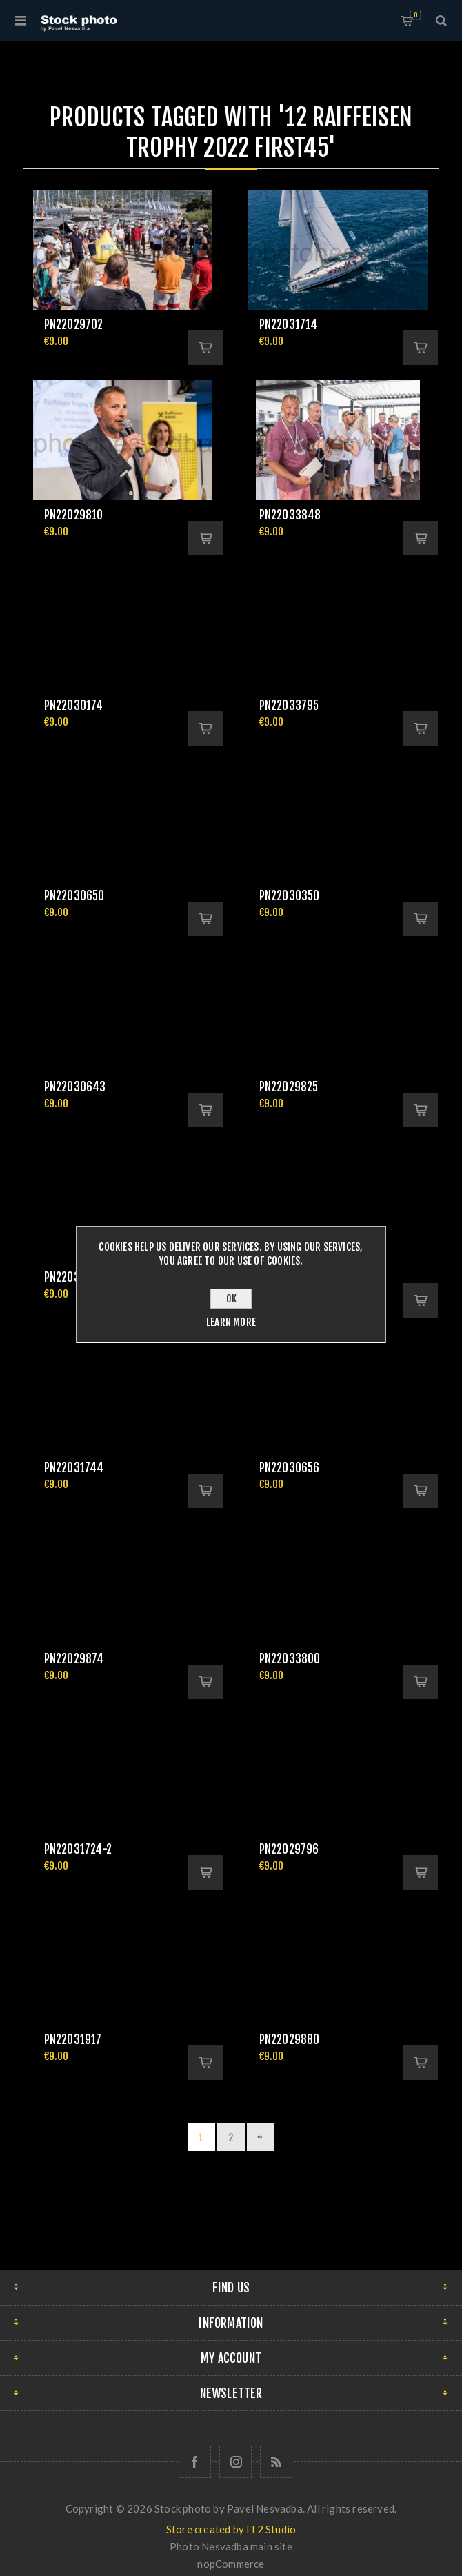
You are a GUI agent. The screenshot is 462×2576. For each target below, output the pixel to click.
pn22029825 (289, 1087)
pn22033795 (289, 705)
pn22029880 (289, 2039)
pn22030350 (289, 896)
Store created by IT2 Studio (231, 2529)
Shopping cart (415, 15)
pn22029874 (74, 1659)
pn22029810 (73, 515)
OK (231, 1299)
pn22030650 (74, 896)
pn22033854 (75, 1277)
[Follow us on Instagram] (235, 2462)
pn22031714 (288, 324)
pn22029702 (73, 324)
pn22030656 (289, 1467)
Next (260, 2137)
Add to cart (205, 347)
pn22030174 (73, 705)
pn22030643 (75, 1087)
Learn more (231, 1322)
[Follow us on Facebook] (195, 2462)
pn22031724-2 (78, 1849)
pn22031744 (74, 1467)
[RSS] (276, 2462)
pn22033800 (290, 1659)
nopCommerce (230, 2563)
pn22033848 (290, 515)
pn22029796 (289, 1849)
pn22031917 (73, 2039)
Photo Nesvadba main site (231, 2546)
